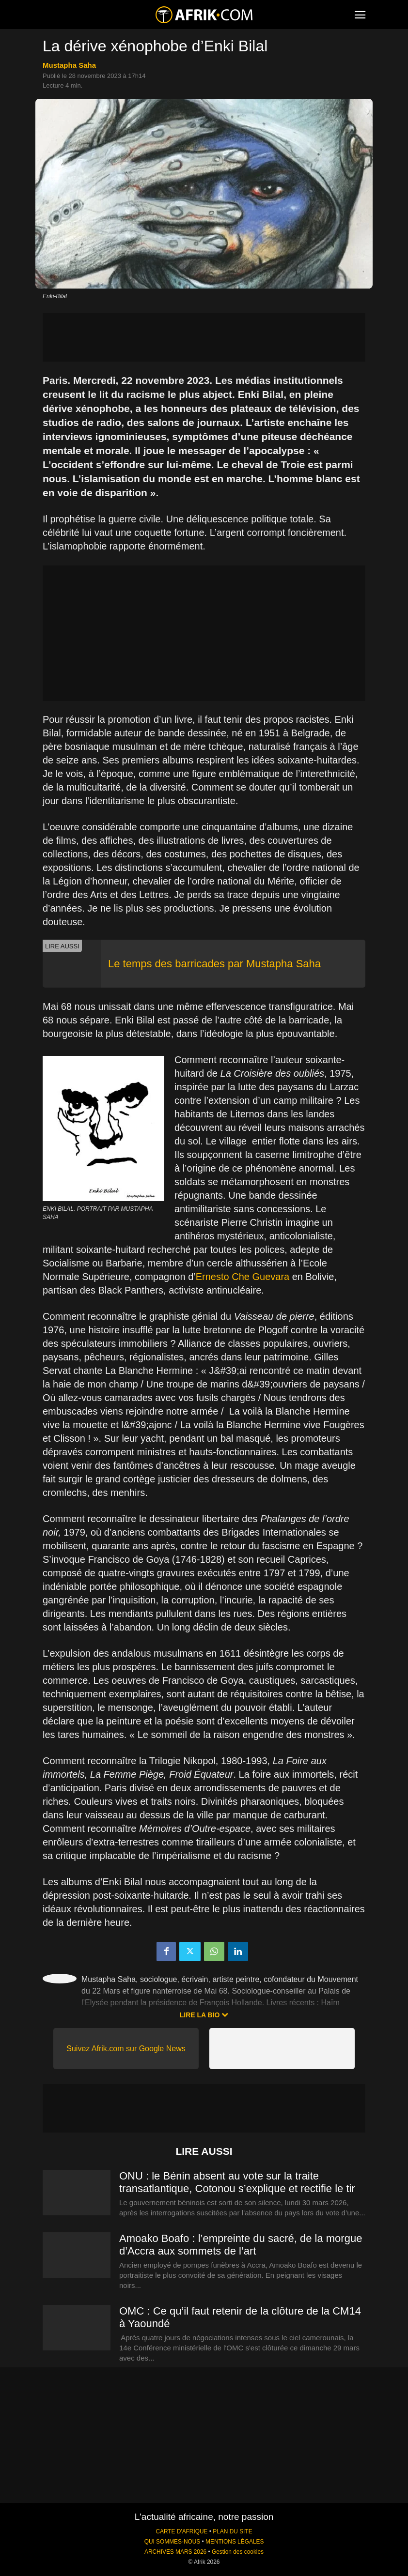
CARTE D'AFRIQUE (181, 2531)
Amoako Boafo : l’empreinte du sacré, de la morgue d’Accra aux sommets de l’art (240, 2244)
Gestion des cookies (238, 2551)
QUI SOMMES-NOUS (172, 2541)
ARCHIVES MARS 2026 (175, 2551)
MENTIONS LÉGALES (234, 2541)
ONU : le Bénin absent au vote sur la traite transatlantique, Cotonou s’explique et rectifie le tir (237, 2182)
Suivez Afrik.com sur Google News (125, 2048)
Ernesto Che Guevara (242, 1276)
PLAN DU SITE (232, 2531)
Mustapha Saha (69, 65)
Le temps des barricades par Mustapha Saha (214, 964)
